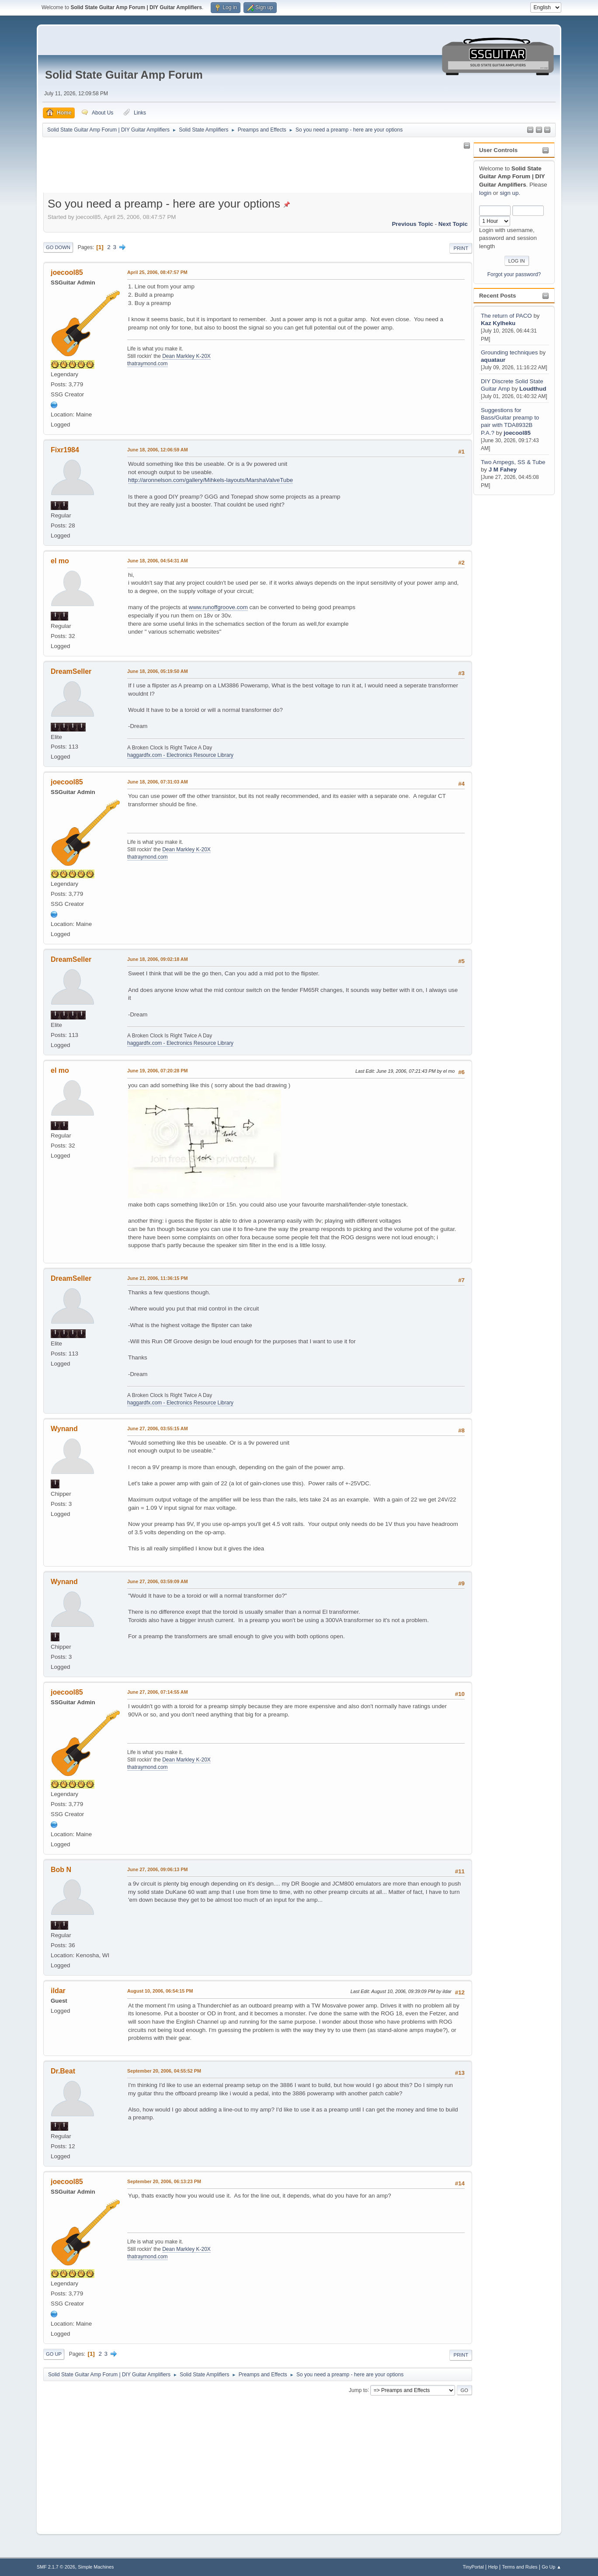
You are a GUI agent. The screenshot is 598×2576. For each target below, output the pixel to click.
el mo (60, 561)
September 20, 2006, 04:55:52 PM (164, 2070)
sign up (509, 193)
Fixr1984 (65, 450)
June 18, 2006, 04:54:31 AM (157, 560)
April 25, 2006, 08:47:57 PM (157, 272)
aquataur (493, 360)
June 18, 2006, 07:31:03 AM (157, 781)
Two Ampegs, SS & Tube (513, 462)
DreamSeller (71, 671)
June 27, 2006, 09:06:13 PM (157, 1869)
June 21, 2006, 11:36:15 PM (157, 1278)
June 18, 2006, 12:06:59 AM (157, 449)
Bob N (61, 1869)
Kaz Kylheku (498, 323)
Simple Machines (96, 2566)
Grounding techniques (509, 352)
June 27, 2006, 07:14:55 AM (157, 1692)
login (485, 193)
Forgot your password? (514, 274)
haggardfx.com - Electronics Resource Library (180, 755)
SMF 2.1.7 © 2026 (56, 2566)
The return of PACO (507, 315)
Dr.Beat (63, 2071)
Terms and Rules (520, 2566)
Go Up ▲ (551, 2566)
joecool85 (517, 433)
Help (493, 2566)
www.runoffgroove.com (218, 607)
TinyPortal (473, 2566)
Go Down (58, 247)
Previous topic (412, 224)
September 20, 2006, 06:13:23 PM (164, 2181)
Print (460, 248)
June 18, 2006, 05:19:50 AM (157, 671)
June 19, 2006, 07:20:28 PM (157, 1070)
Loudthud (532, 388)
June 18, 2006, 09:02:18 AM (157, 959)
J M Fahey (503, 469)
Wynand (64, 1428)
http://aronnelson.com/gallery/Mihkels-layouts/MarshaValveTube (210, 480)
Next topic (453, 224)
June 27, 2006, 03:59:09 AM (157, 1581)
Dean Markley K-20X (186, 356)
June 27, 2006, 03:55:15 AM (157, 1428)
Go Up (54, 2354)
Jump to (358, 2390)
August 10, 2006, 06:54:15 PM (160, 1991)
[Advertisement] (508, 628)
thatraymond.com (147, 364)
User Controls (498, 150)
